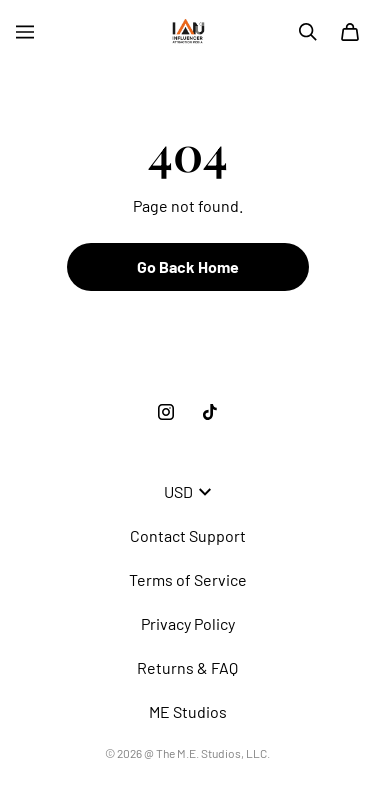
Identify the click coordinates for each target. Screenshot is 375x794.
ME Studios (188, 711)
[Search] (308, 32)
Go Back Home (188, 266)
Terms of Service (188, 579)
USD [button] (187, 491)
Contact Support (188, 535)
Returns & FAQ (187, 667)
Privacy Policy (188, 623)
